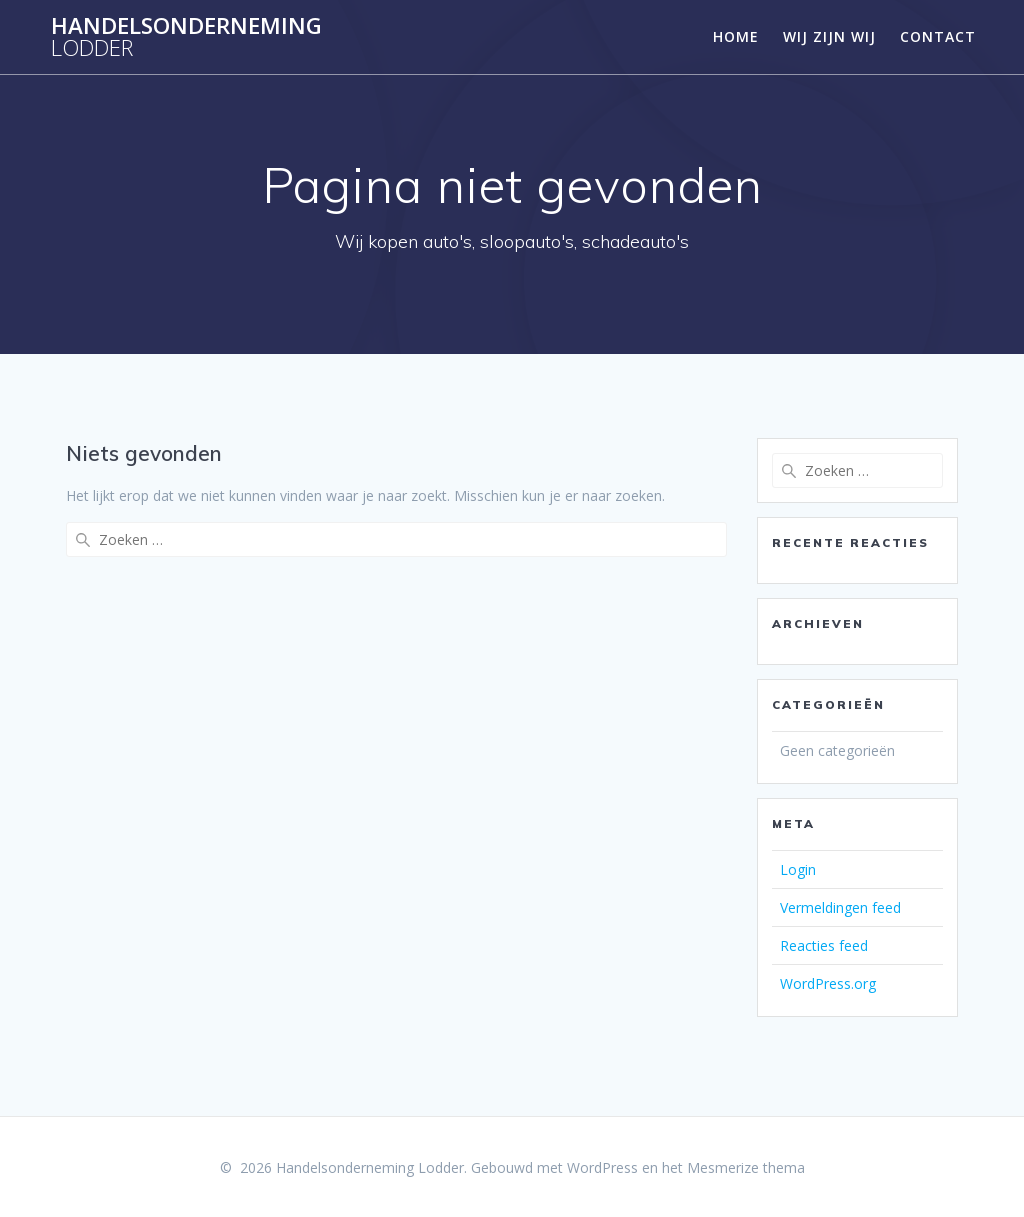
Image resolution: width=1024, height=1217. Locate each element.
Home (736, 36)
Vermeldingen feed (840, 907)
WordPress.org (828, 983)
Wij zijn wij (829, 36)
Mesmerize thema (746, 1167)
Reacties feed (824, 945)
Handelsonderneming (186, 37)
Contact (938, 36)
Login (798, 869)
